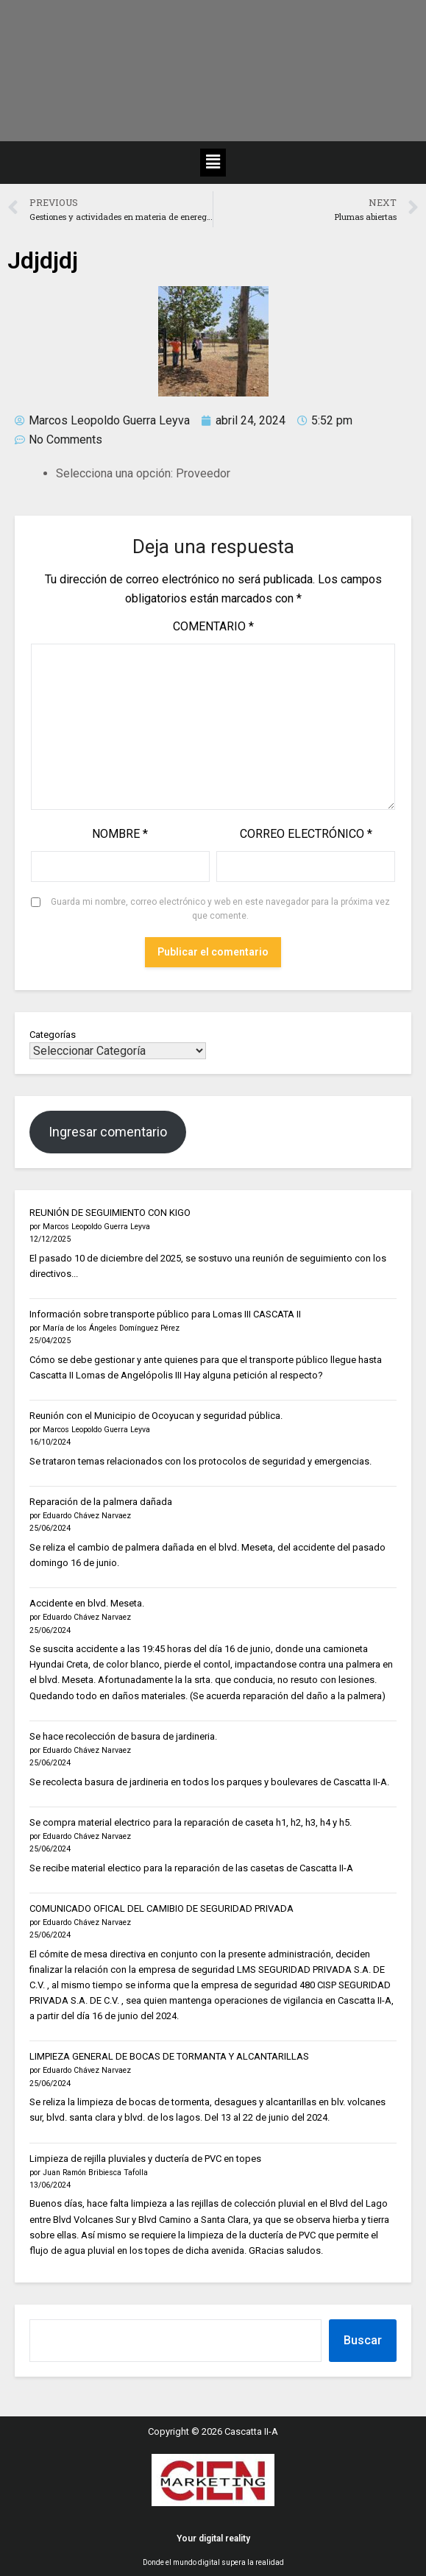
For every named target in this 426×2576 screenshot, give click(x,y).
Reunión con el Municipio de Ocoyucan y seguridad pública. (156, 1415)
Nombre (120, 834)
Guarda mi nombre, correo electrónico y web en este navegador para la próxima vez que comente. (220, 909)
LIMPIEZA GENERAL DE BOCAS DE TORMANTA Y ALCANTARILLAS (169, 2056)
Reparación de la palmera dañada (100, 1501)
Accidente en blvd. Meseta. (86, 1603)
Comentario (213, 626)
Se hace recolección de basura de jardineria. (123, 1736)
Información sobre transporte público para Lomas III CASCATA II (165, 1314)
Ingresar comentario (108, 1131)
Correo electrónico (306, 834)
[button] (212, 163)
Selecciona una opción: (114, 473)
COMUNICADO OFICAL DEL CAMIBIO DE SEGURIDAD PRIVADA (161, 1908)
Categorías (52, 1034)
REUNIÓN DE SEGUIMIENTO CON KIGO (110, 1212)
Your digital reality (213, 2538)
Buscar (363, 2340)
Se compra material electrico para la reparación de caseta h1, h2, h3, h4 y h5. (190, 1822)
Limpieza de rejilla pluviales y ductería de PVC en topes (145, 2158)
